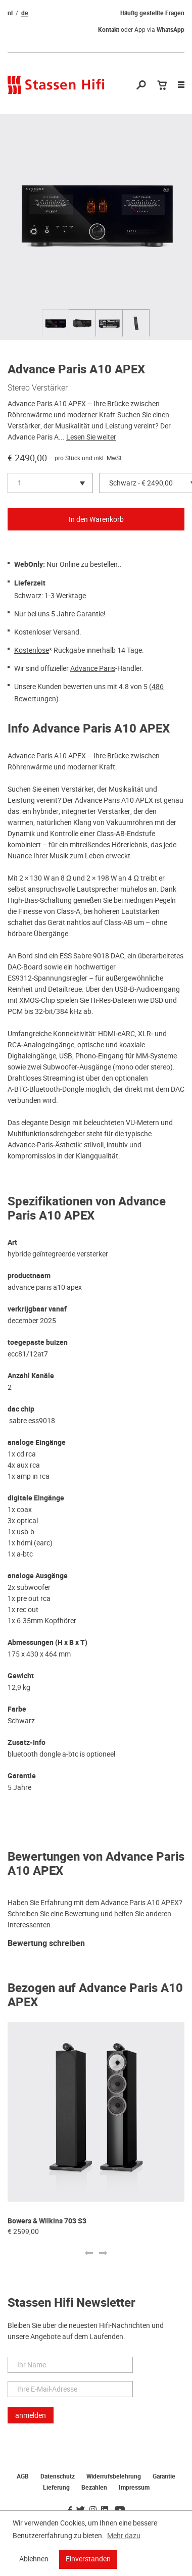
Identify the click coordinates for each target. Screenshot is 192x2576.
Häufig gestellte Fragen (152, 13)
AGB (23, 2476)
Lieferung (56, 2487)
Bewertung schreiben (46, 1944)
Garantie (164, 2476)
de (24, 13)
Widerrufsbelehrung (113, 2476)
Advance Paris (92, 668)
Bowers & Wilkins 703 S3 (47, 2221)
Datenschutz (57, 2476)
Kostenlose (31, 650)
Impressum (134, 2487)
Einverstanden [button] (88, 2559)
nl (10, 13)
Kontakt (108, 29)
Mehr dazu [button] (123, 2536)
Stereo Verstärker (38, 387)
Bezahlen (94, 2487)
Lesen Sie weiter (91, 437)
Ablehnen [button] (34, 2559)
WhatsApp (170, 29)
